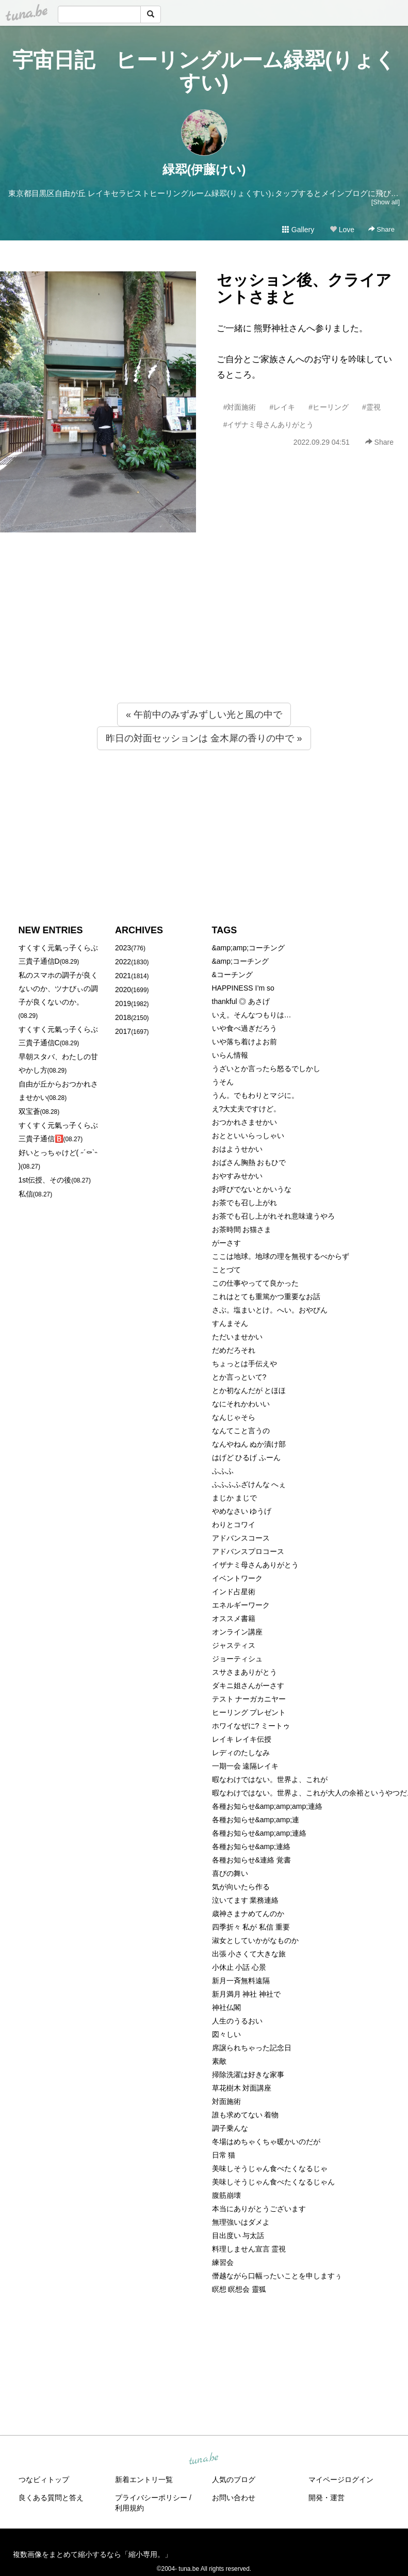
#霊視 (371, 407)
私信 (26, 1194)
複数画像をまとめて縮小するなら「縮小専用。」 (92, 2554)
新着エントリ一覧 (144, 2479)
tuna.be (204, 2459)
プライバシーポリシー (151, 2497)
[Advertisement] (204, 638)
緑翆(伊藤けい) (204, 169)
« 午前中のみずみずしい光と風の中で (204, 714)
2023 (123, 948)
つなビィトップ (44, 2479)
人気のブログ (233, 2479)
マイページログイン (340, 2479)
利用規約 (129, 2508)
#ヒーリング (328, 407)
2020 (123, 989)
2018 (123, 1017)
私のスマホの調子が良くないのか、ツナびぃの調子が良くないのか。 (58, 988)
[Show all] (385, 202)
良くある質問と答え (51, 2497)
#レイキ (282, 407)
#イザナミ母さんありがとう (268, 424)
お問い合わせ (233, 2497)
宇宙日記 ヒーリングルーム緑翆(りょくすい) (203, 71)
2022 (123, 962)
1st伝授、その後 (45, 1180)
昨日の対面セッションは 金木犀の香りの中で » (204, 738)
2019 (123, 1003)
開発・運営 (326, 2497)
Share (381, 229)
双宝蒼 (29, 1111)
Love (342, 229)
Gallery (298, 229)
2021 (123, 975)
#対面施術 (239, 407)
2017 (123, 1031)
